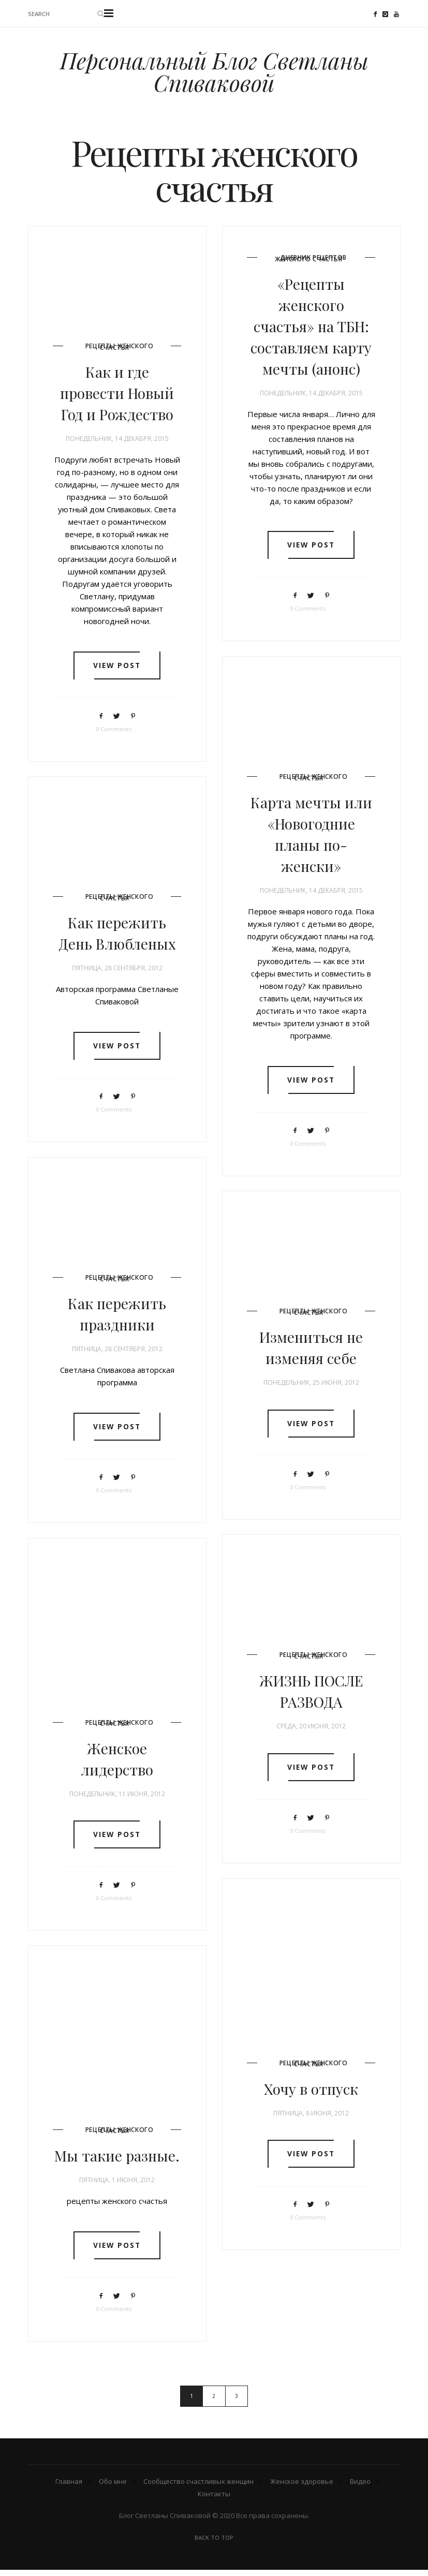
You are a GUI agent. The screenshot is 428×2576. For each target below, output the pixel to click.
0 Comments (113, 735)
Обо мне (113, 2487)
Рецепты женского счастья (120, 352)
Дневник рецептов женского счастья (311, 263)
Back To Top (214, 2544)
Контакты (214, 2500)
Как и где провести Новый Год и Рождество (117, 397)
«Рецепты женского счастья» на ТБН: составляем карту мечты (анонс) (311, 330)
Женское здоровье (301, 2487)
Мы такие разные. (117, 2159)
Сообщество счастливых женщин (198, 2487)
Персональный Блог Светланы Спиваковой (214, 74)
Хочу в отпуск (311, 2093)
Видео (360, 2487)
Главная (68, 2487)
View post (117, 672)
